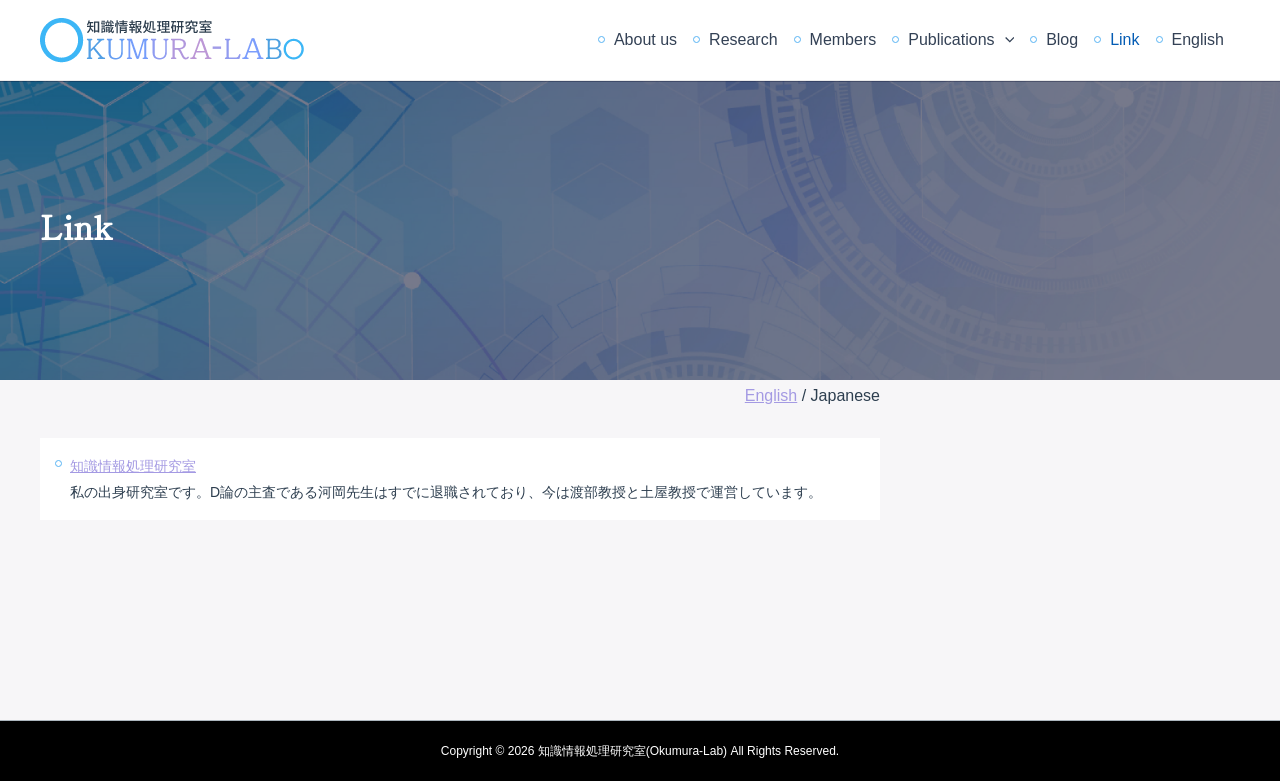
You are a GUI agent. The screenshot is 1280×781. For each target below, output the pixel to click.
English (1198, 39)
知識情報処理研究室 (133, 466)
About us (645, 39)
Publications (961, 40)
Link (1124, 39)
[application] (1005, 40)
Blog (1062, 39)
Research (743, 39)
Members (843, 39)
